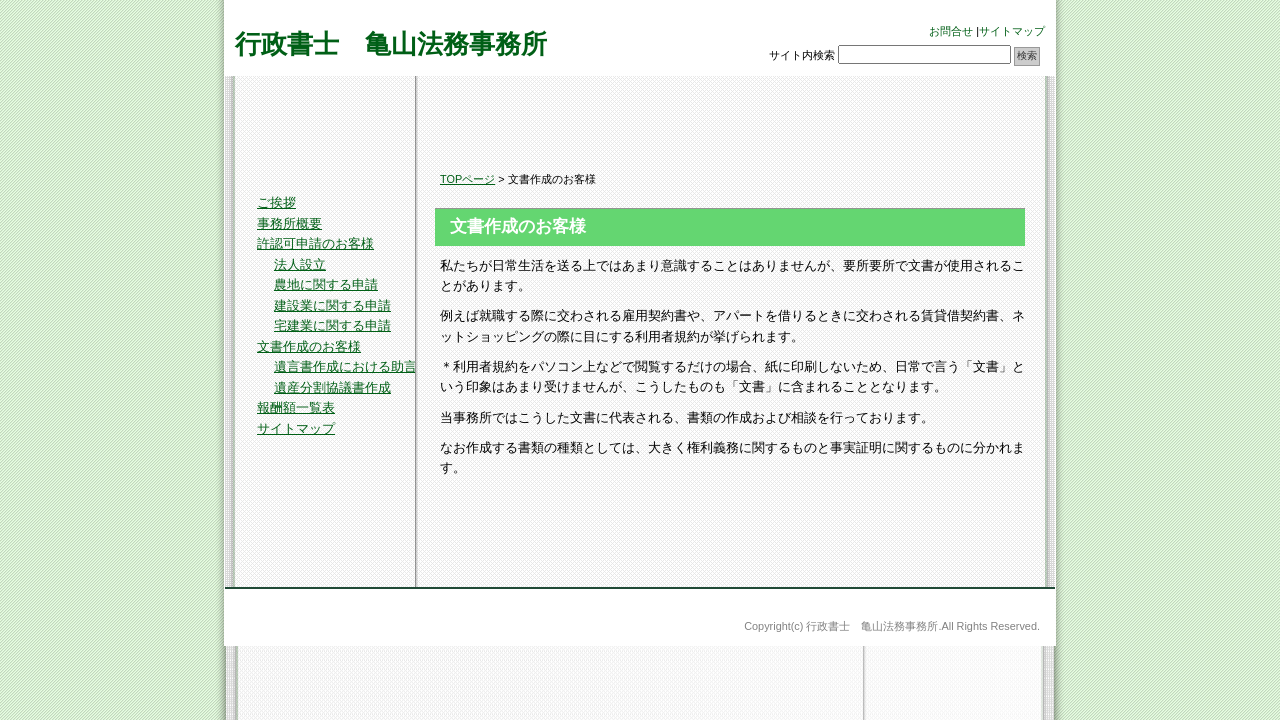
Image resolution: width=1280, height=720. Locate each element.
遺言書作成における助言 (345, 366)
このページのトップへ (995, 557)
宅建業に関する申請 (332, 325)
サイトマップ (1012, 31)
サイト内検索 (802, 55)
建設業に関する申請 (332, 305)
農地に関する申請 (326, 284)
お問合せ (951, 31)
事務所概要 (289, 223)
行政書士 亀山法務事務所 (391, 44)
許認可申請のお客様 (315, 243)
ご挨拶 (276, 202)
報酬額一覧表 (296, 407)
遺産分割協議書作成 (332, 387)
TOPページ (467, 179)
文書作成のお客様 (309, 346)
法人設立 (300, 264)
